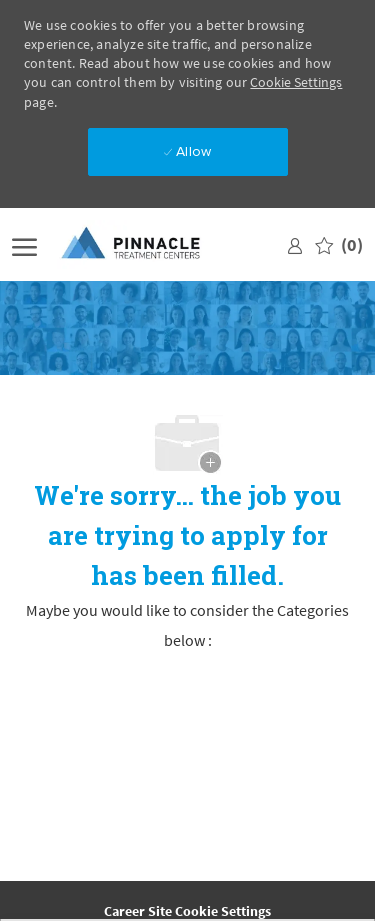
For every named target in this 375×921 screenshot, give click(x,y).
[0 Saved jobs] (339, 244)
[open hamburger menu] (24, 244)
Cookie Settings (296, 82)
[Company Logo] (147, 244)
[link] (295, 244)
